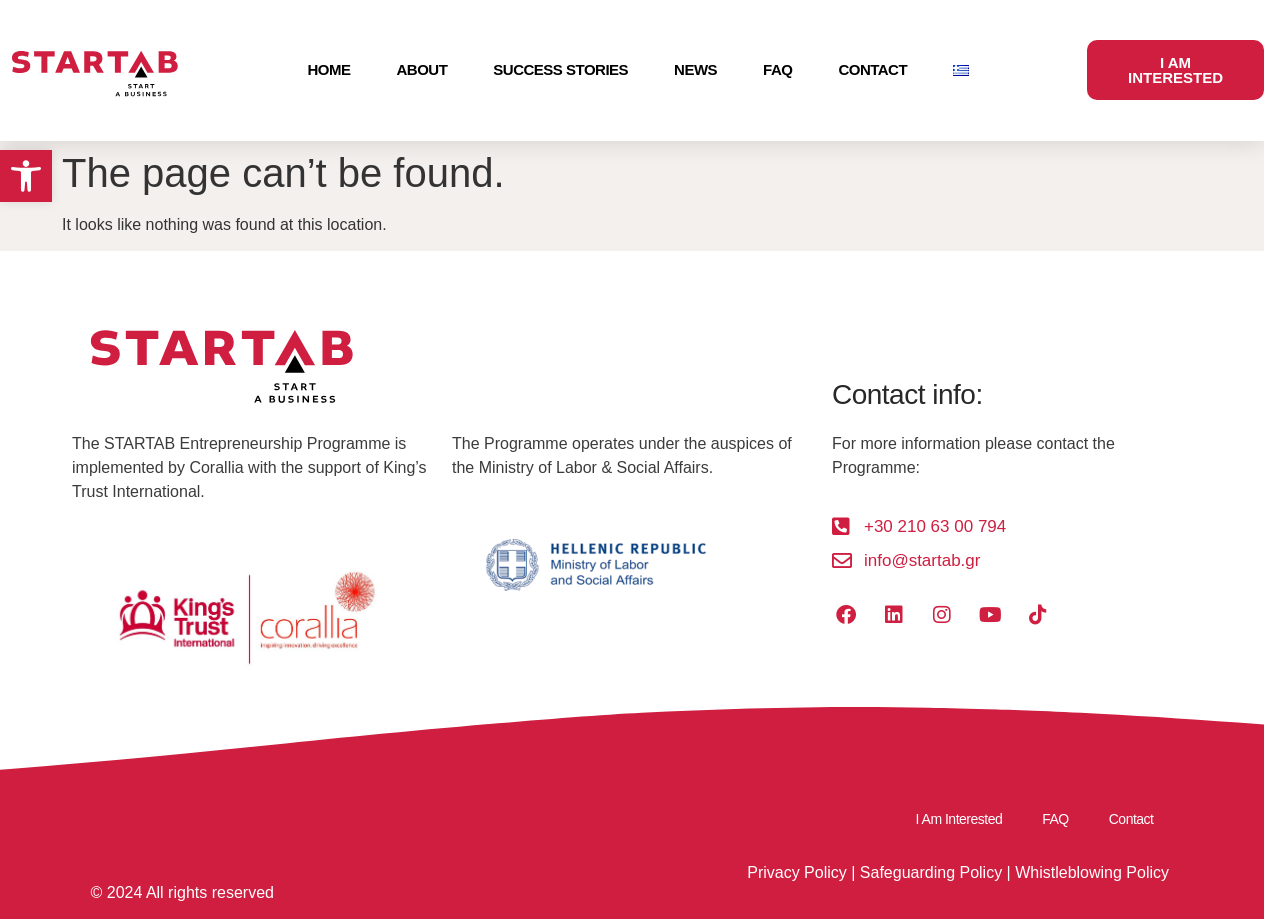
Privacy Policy (797, 872)
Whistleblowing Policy (1092, 872)
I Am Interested (959, 819)
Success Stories (560, 69)
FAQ (777, 69)
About (421, 69)
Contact (872, 69)
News (695, 69)
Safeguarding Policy (931, 872)
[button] (26, 176)
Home (328, 69)
